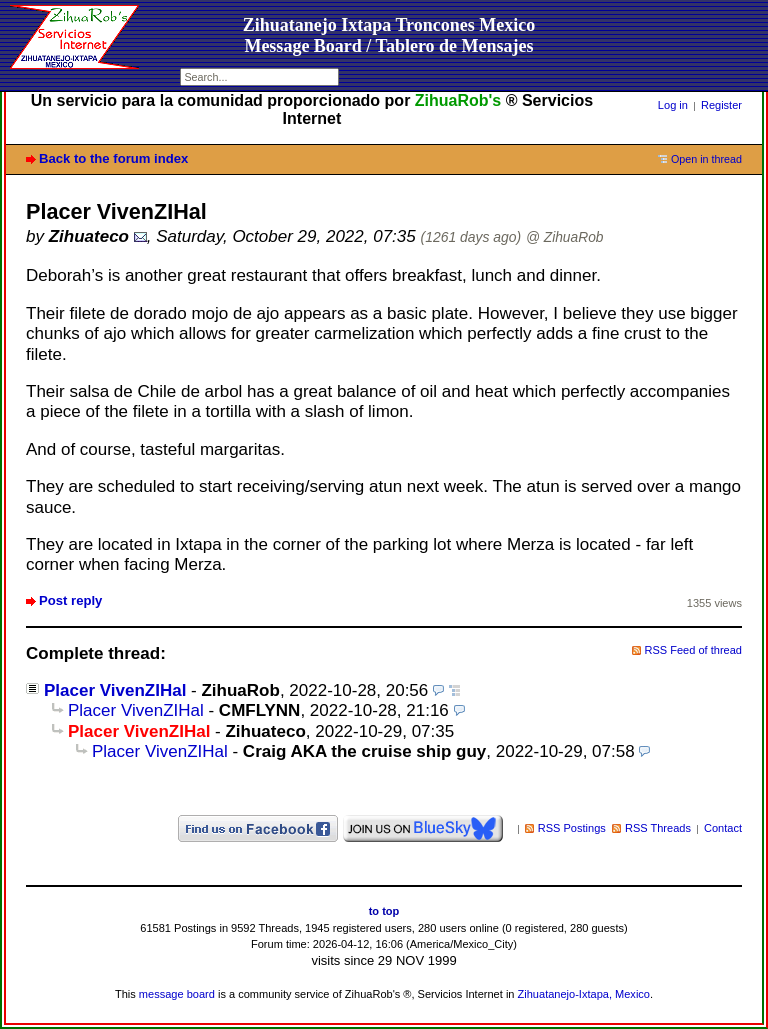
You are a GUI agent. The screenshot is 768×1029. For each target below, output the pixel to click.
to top (384, 911)
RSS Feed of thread (694, 650)
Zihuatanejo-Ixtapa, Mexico (584, 994)
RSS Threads (658, 828)
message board (177, 994)
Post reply (70, 600)
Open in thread (706, 159)
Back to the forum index (113, 158)
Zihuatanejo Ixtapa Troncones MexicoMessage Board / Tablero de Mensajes (389, 35)
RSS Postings (572, 828)
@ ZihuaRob (565, 237)
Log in (673, 105)
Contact (723, 828)
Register (721, 105)
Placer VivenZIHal (115, 690)
